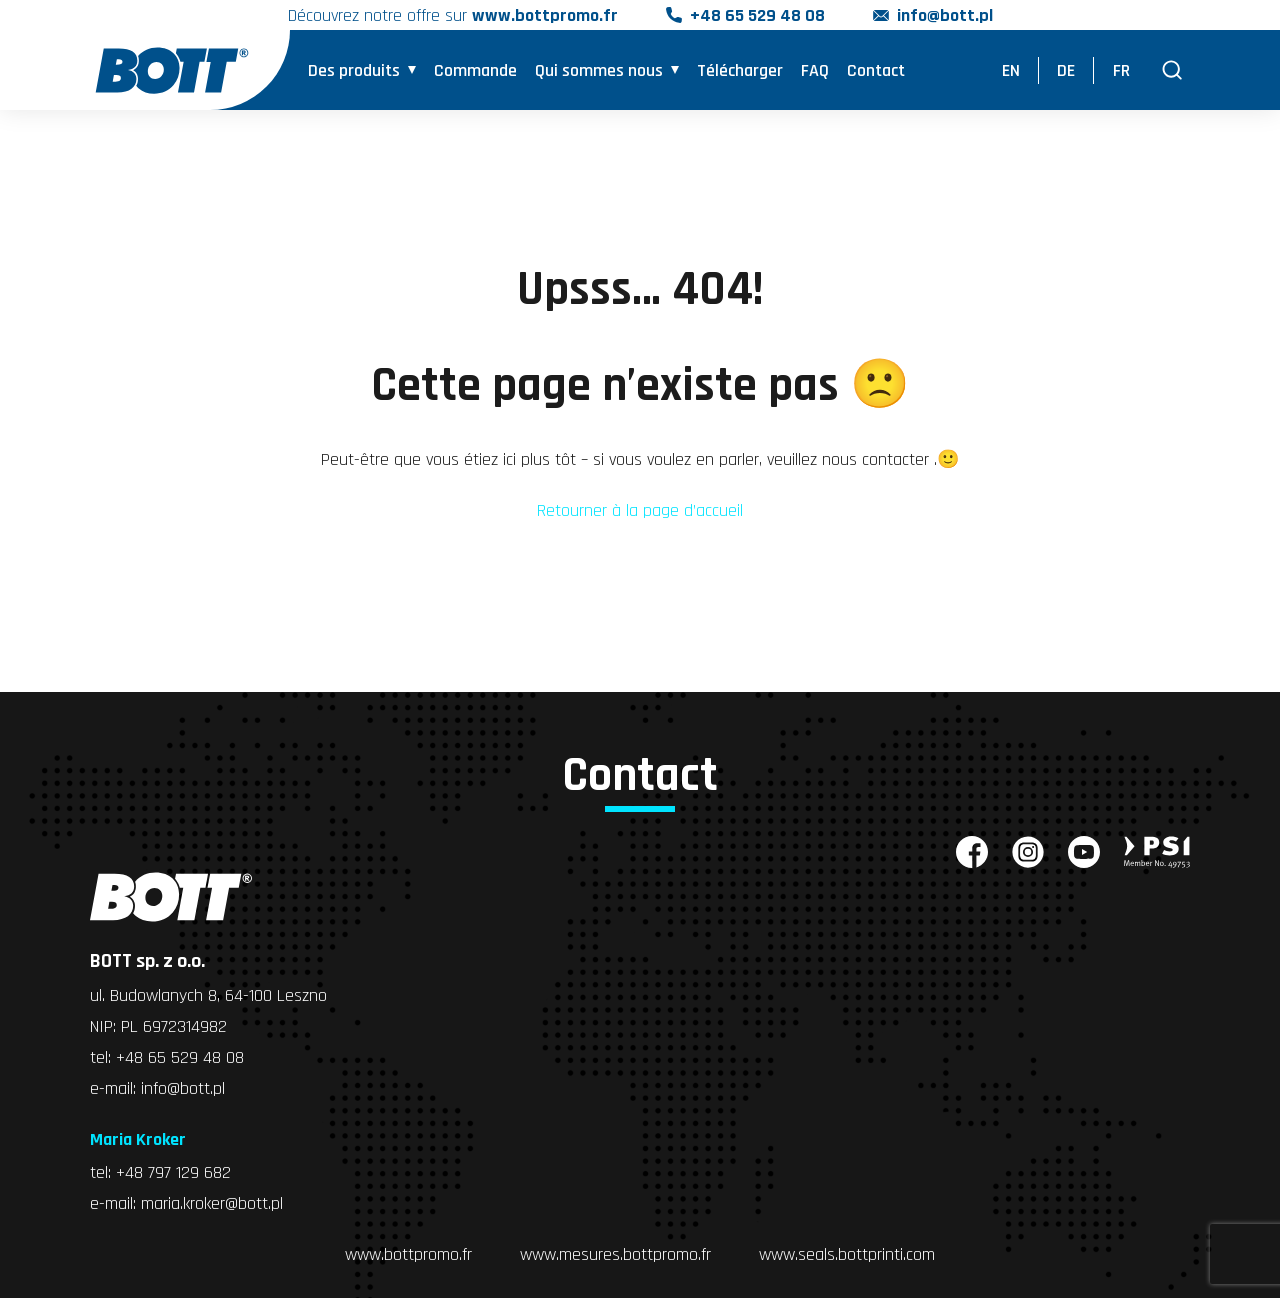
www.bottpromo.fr (408, 1254)
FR (1121, 70)
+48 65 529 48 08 (757, 15)
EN (1011, 70)
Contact (876, 70)
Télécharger (740, 70)
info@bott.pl (945, 15)
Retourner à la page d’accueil (640, 510)
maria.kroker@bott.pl (212, 1203)
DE (1066, 70)
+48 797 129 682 (173, 1172)
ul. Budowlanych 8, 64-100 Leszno (208, 995)
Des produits (354, 70)
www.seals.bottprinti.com (847, 1254)
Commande (475, 70)
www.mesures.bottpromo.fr (615, 1254)
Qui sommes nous (599, 70)
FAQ (815, 70)
